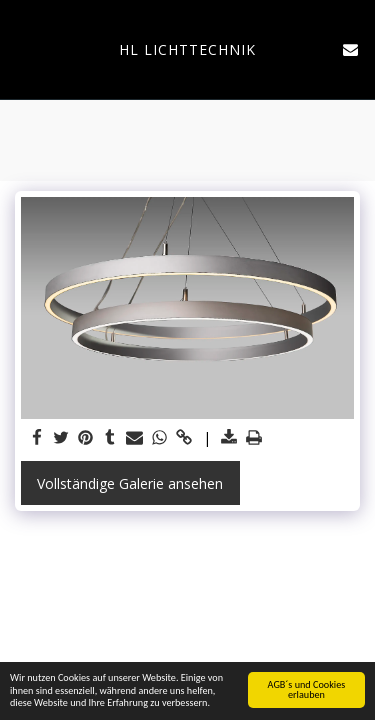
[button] (22, 48)
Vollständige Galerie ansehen (130, 483)
